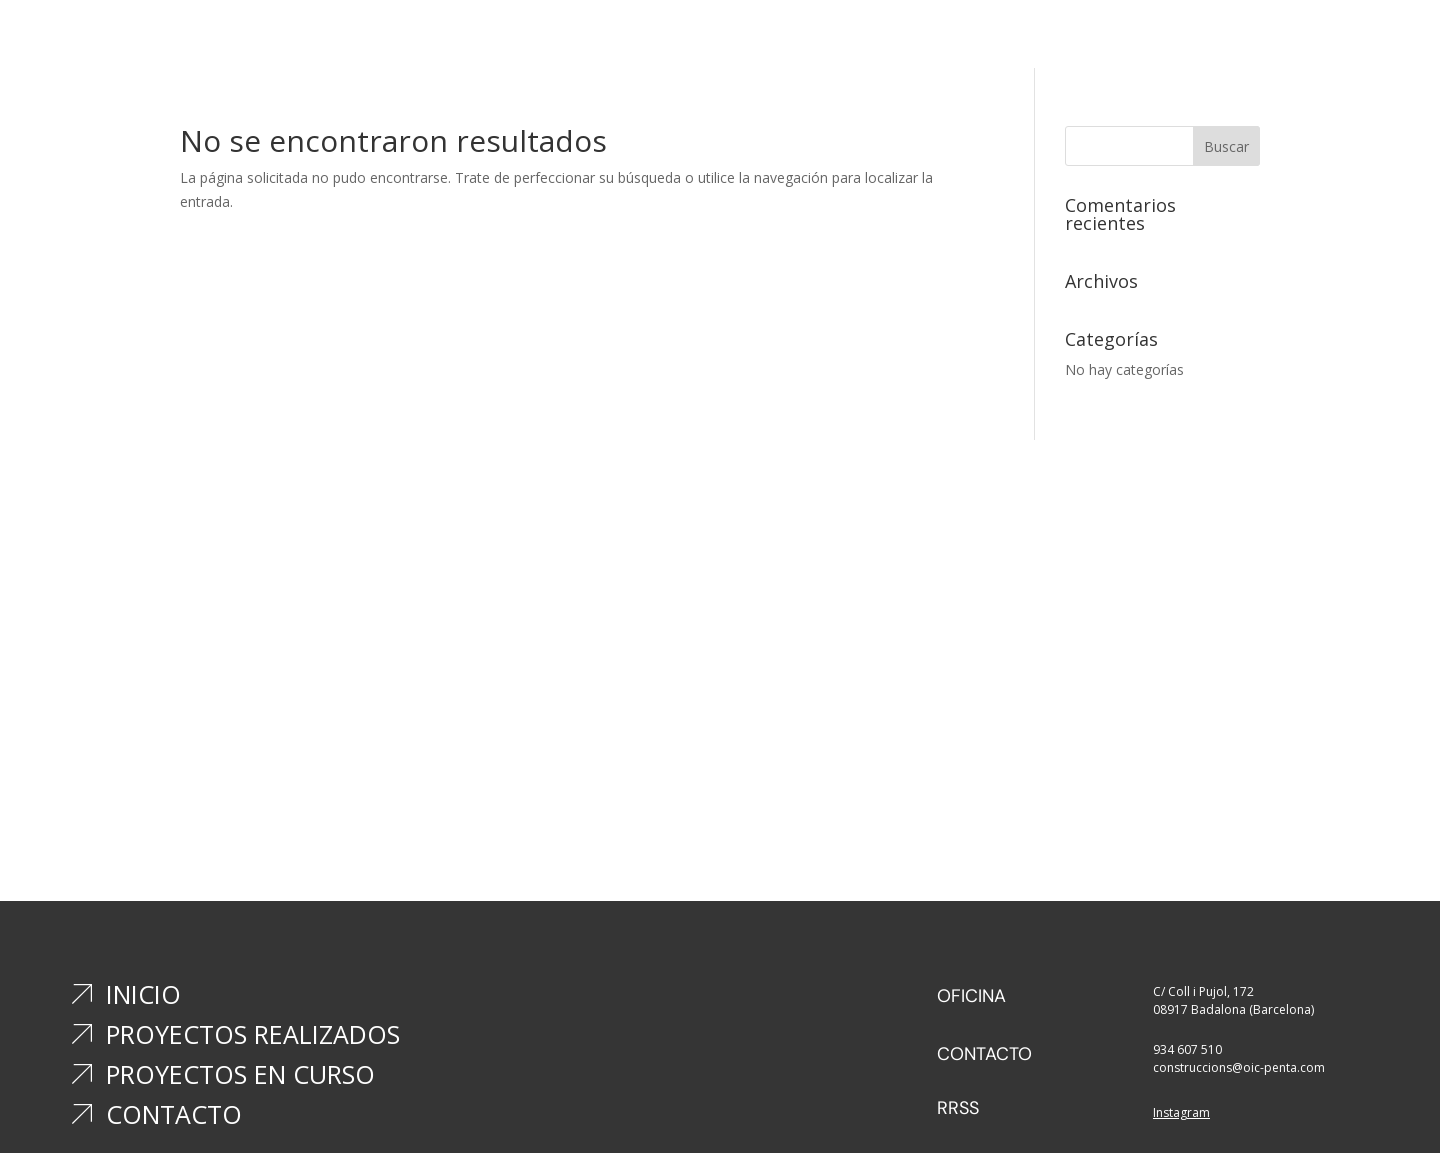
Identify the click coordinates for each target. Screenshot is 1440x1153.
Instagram (1181, 1112)
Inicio (571, 41)
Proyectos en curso (873, 41)
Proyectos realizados (694, 41)
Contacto (1007, 41)
